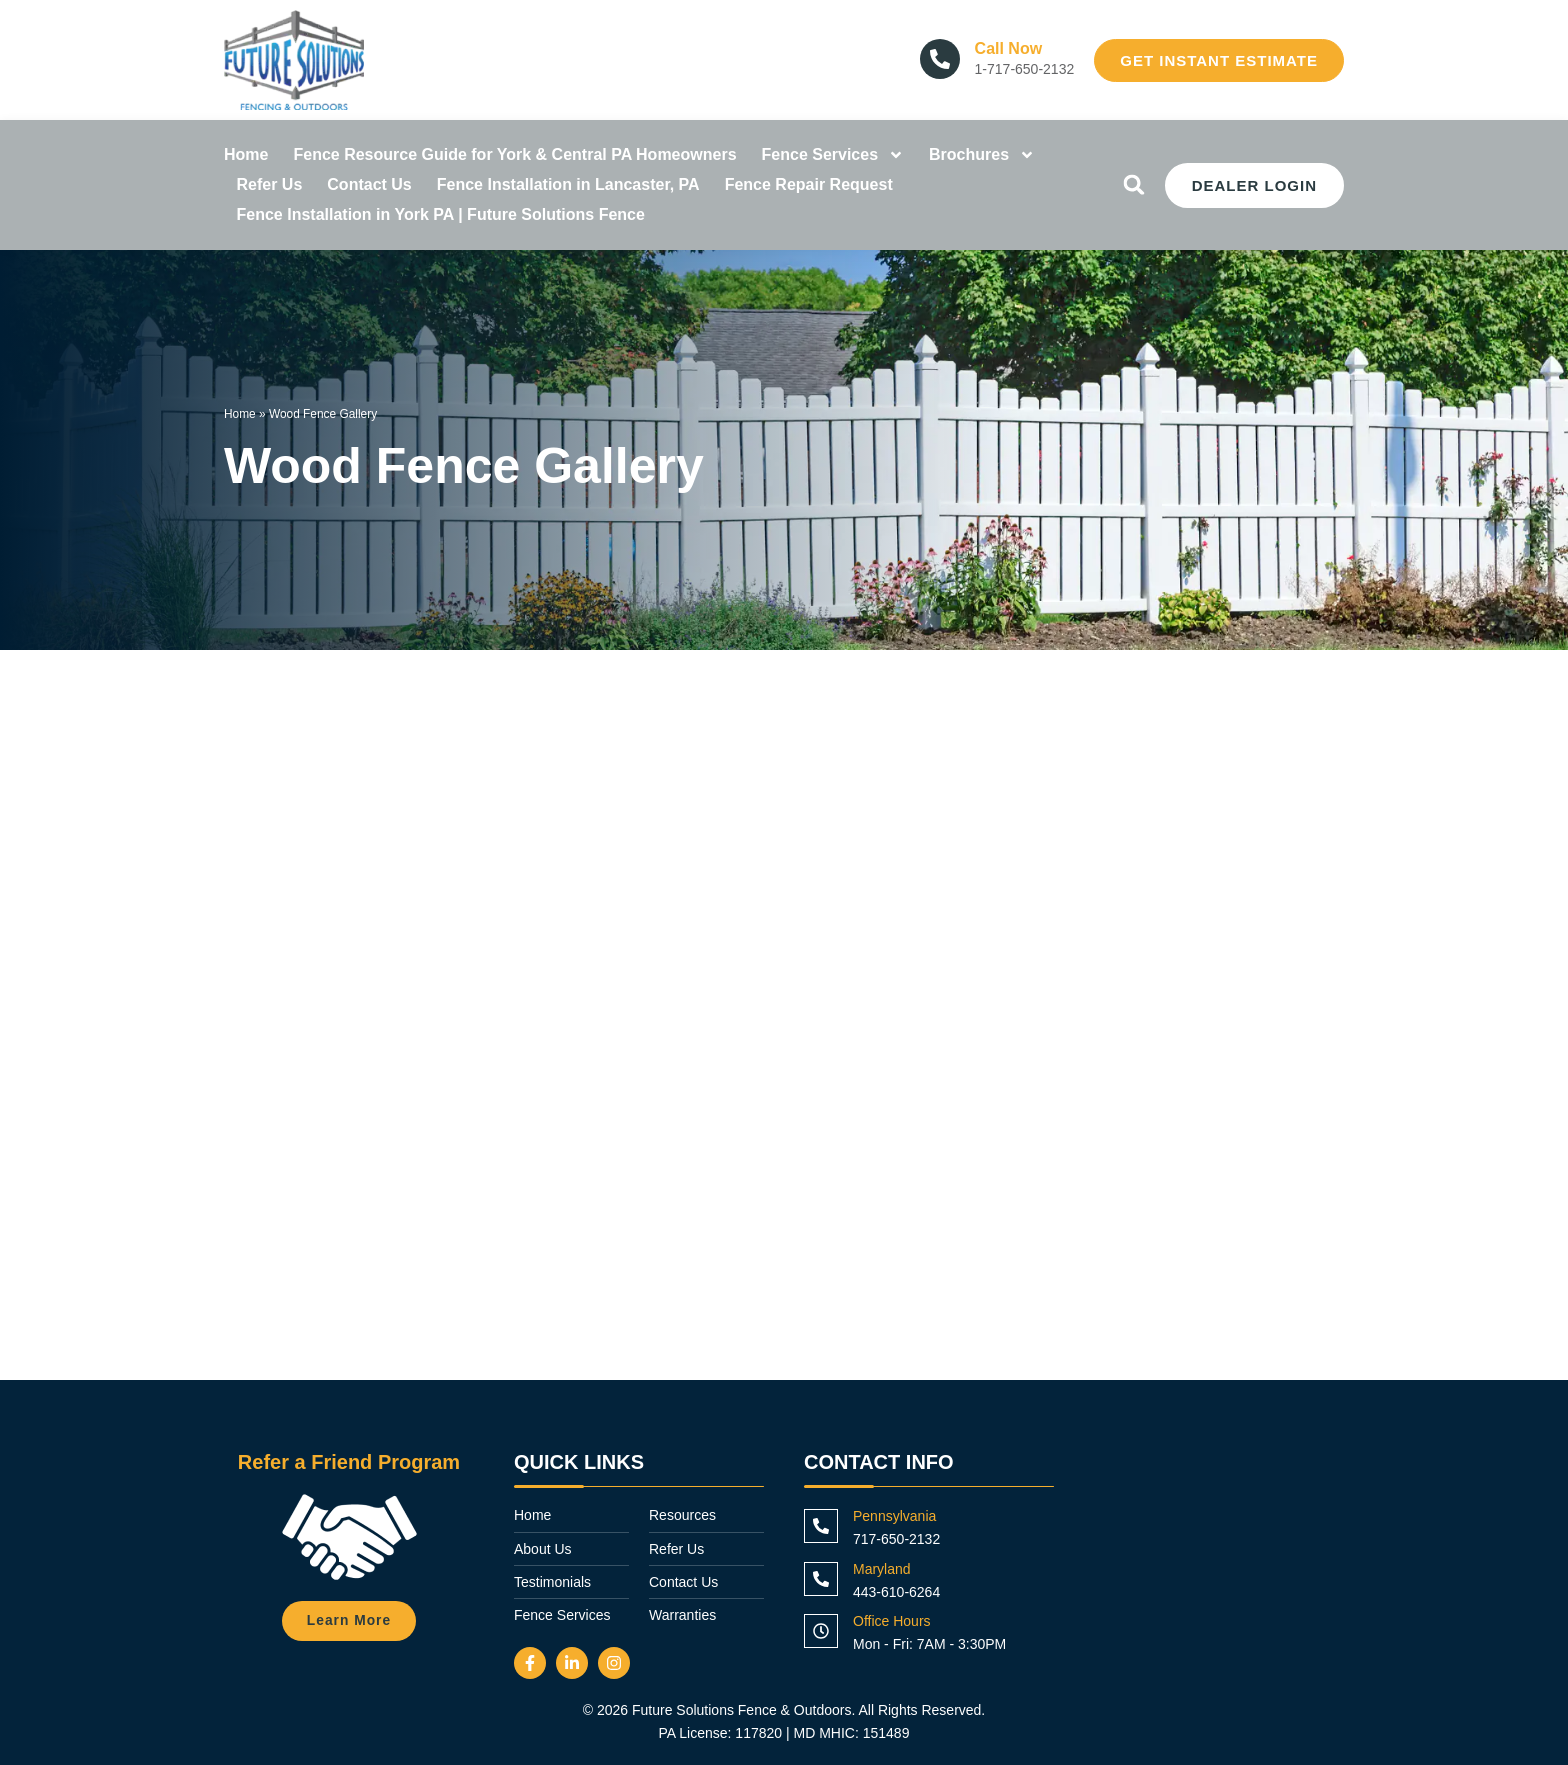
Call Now (1009, 48)
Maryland (882, 1569)
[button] (1134, 185)
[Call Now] (940, 59)
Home (246, 154)
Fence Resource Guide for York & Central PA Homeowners (514, 154)
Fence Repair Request (809, 184)
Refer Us (270, 184)
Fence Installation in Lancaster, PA (568, 184)
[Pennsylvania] (821, 1526)
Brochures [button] (982, 155)
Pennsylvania (894, 1516)
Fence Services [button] (833, 155)
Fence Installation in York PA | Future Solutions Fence (441, 214)
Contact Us (369, 184)
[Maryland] (821, 1579)
